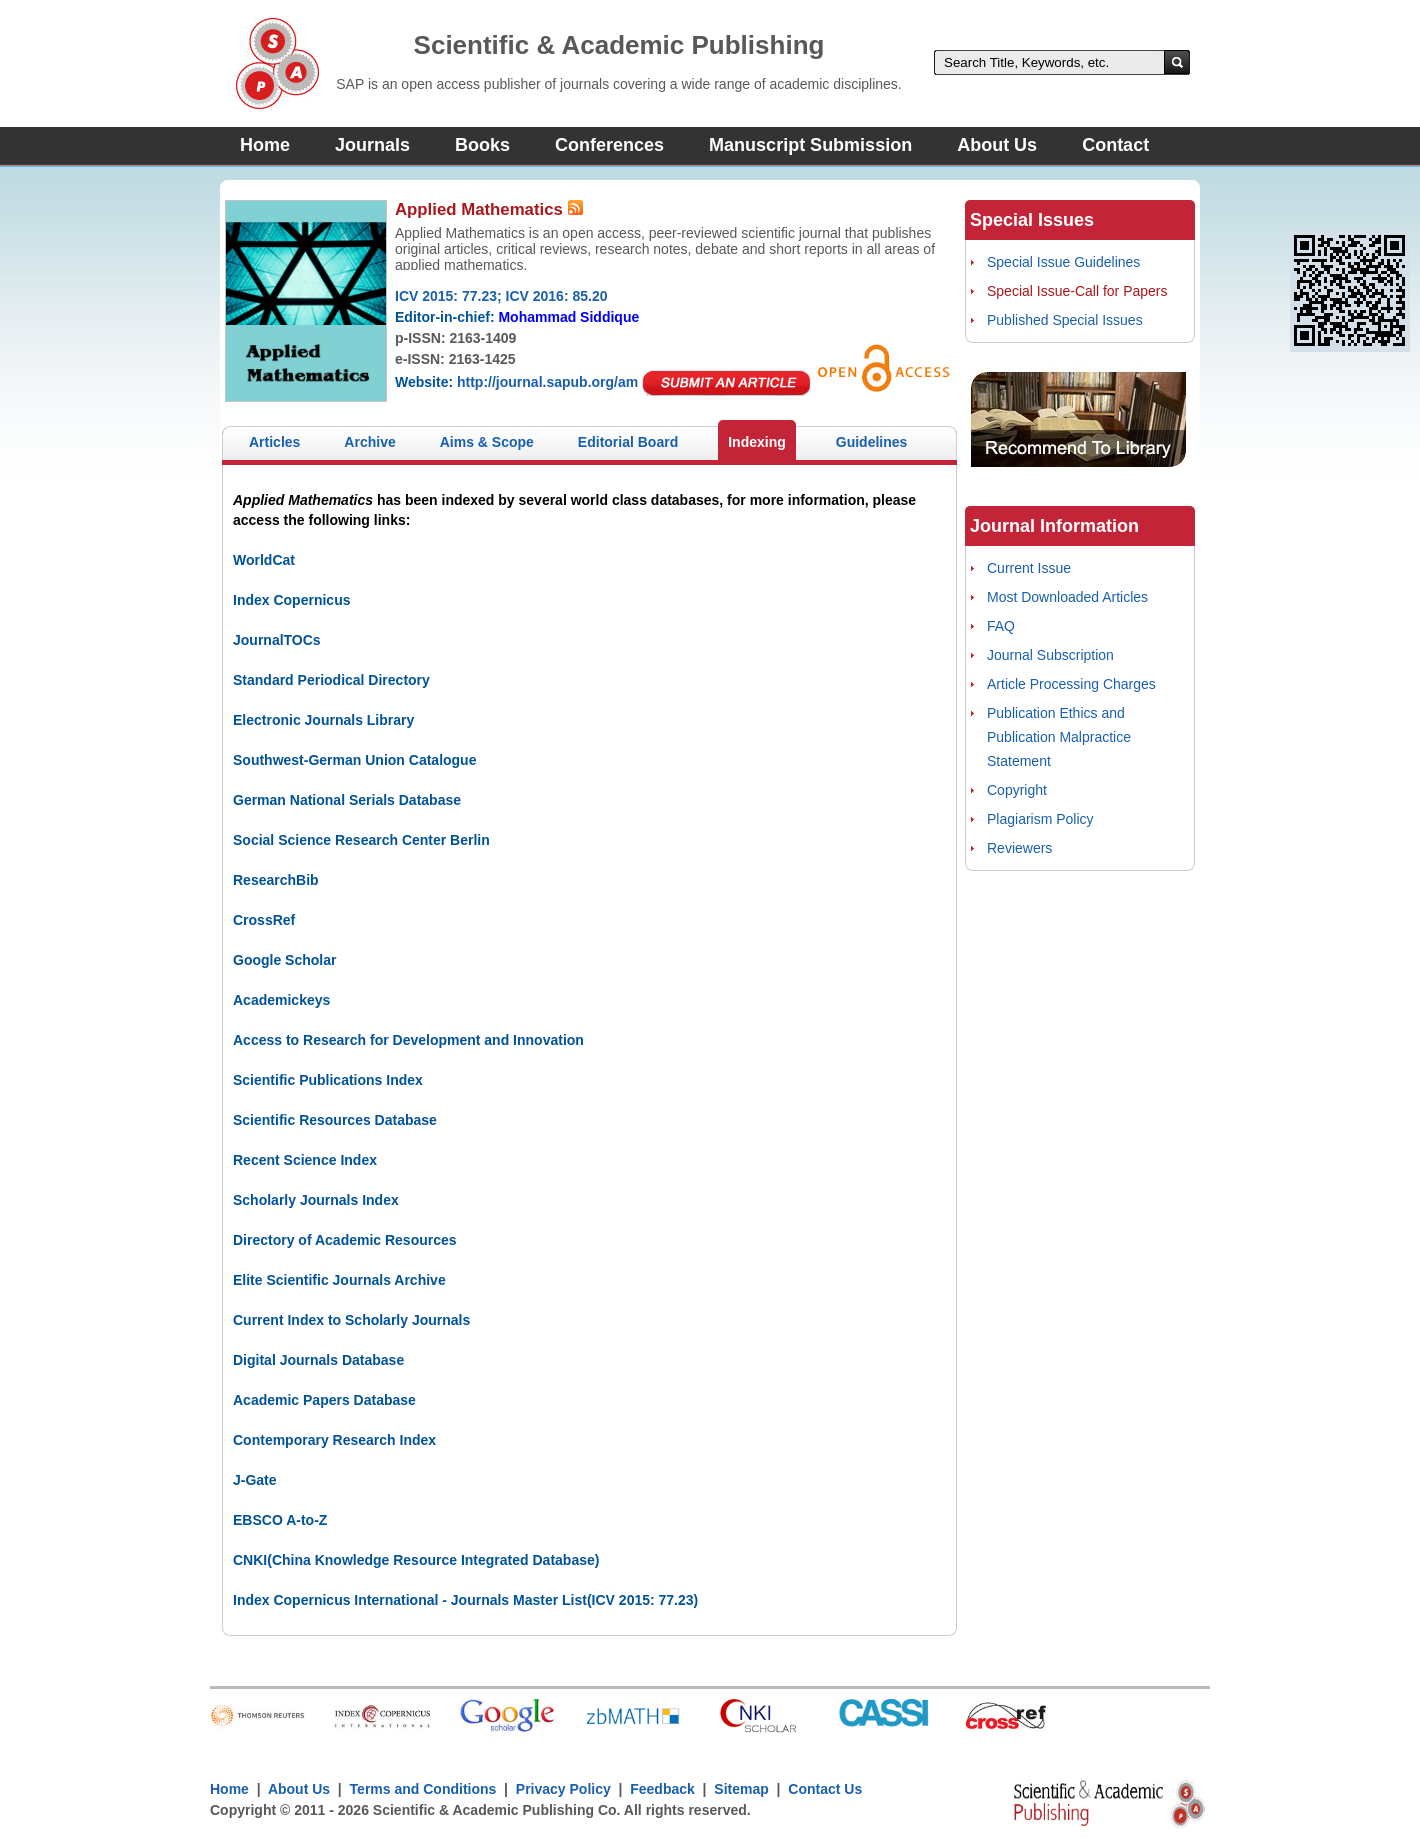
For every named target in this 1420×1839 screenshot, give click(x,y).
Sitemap (741, 1789)
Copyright (1017, 790)
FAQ (1001, 626)
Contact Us (825, 1789)
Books (482, 145)
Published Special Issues (1065, 320)
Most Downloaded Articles (1067, 597)
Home (265, 145)
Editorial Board (628, 442)
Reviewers (1019, 848)
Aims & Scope (487, 442)
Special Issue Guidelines (1063, 262)
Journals (372, 145)
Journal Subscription (1050, 655)
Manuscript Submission (810, 145)
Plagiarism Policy (1040, 819)
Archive (369, 442)
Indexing (757, 442)
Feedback (662, 1789)
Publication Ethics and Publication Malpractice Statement (1059, 737)
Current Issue (1029, 568)
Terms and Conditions (423, 1789)
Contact (1115, 145)
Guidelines (872, 442)
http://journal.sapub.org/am (547, 382)
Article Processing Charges (1071, 684)
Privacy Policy (563, 1789)
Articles (274, 442)
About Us (997, 145)
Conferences (609, 145)
